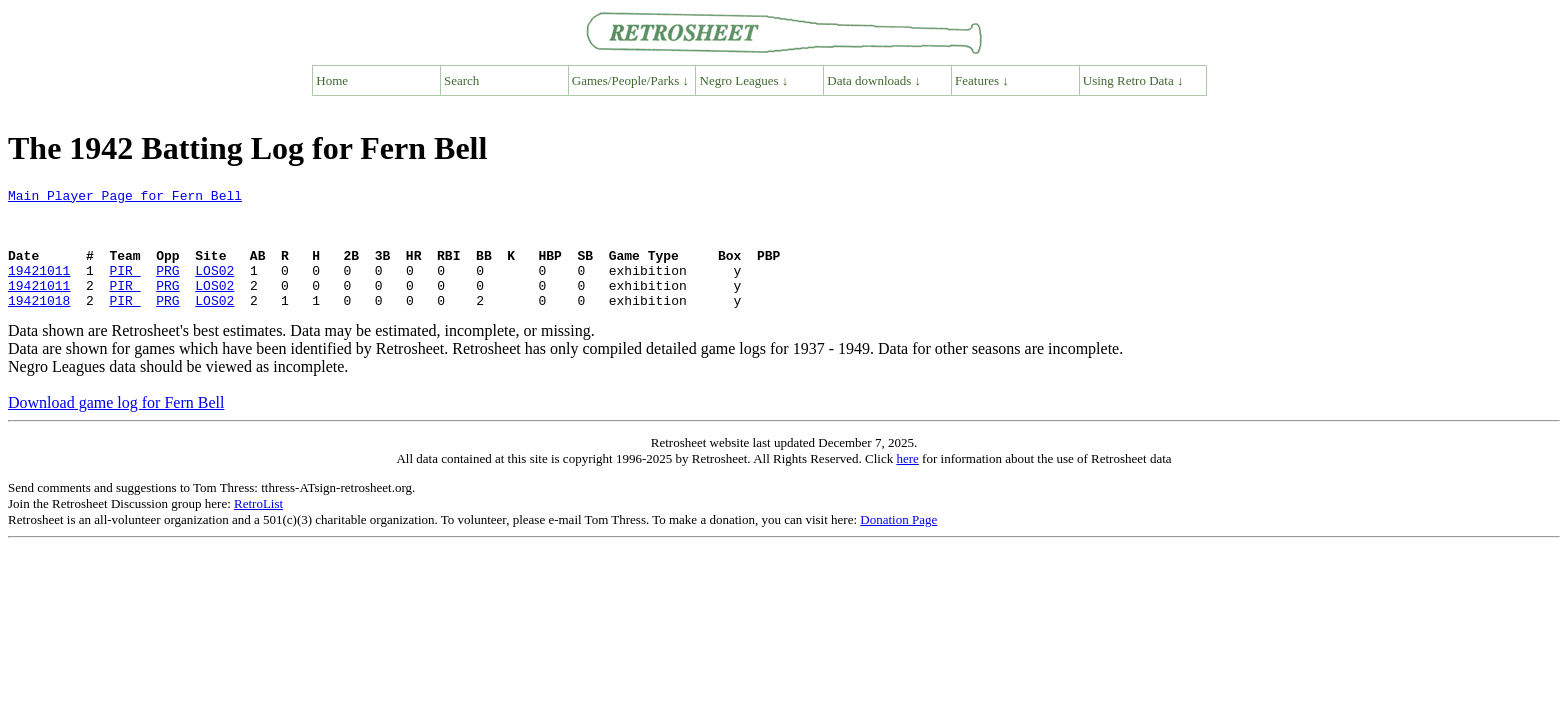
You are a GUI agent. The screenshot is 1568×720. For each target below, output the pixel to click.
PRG (167, 288)
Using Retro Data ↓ (1133, 80)
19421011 (39, 288)
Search (461, 80)
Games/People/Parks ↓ (630, 80)
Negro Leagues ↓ (744, 80)
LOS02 (214, 288)
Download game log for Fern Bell (116, 426)
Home (332, 80)
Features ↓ (982, 80)
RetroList (258, 527)
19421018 (39, 324)
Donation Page (898, 543)
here (907, 482)
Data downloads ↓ (874, 80)
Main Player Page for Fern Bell (125, 198)
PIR (124, 288)
